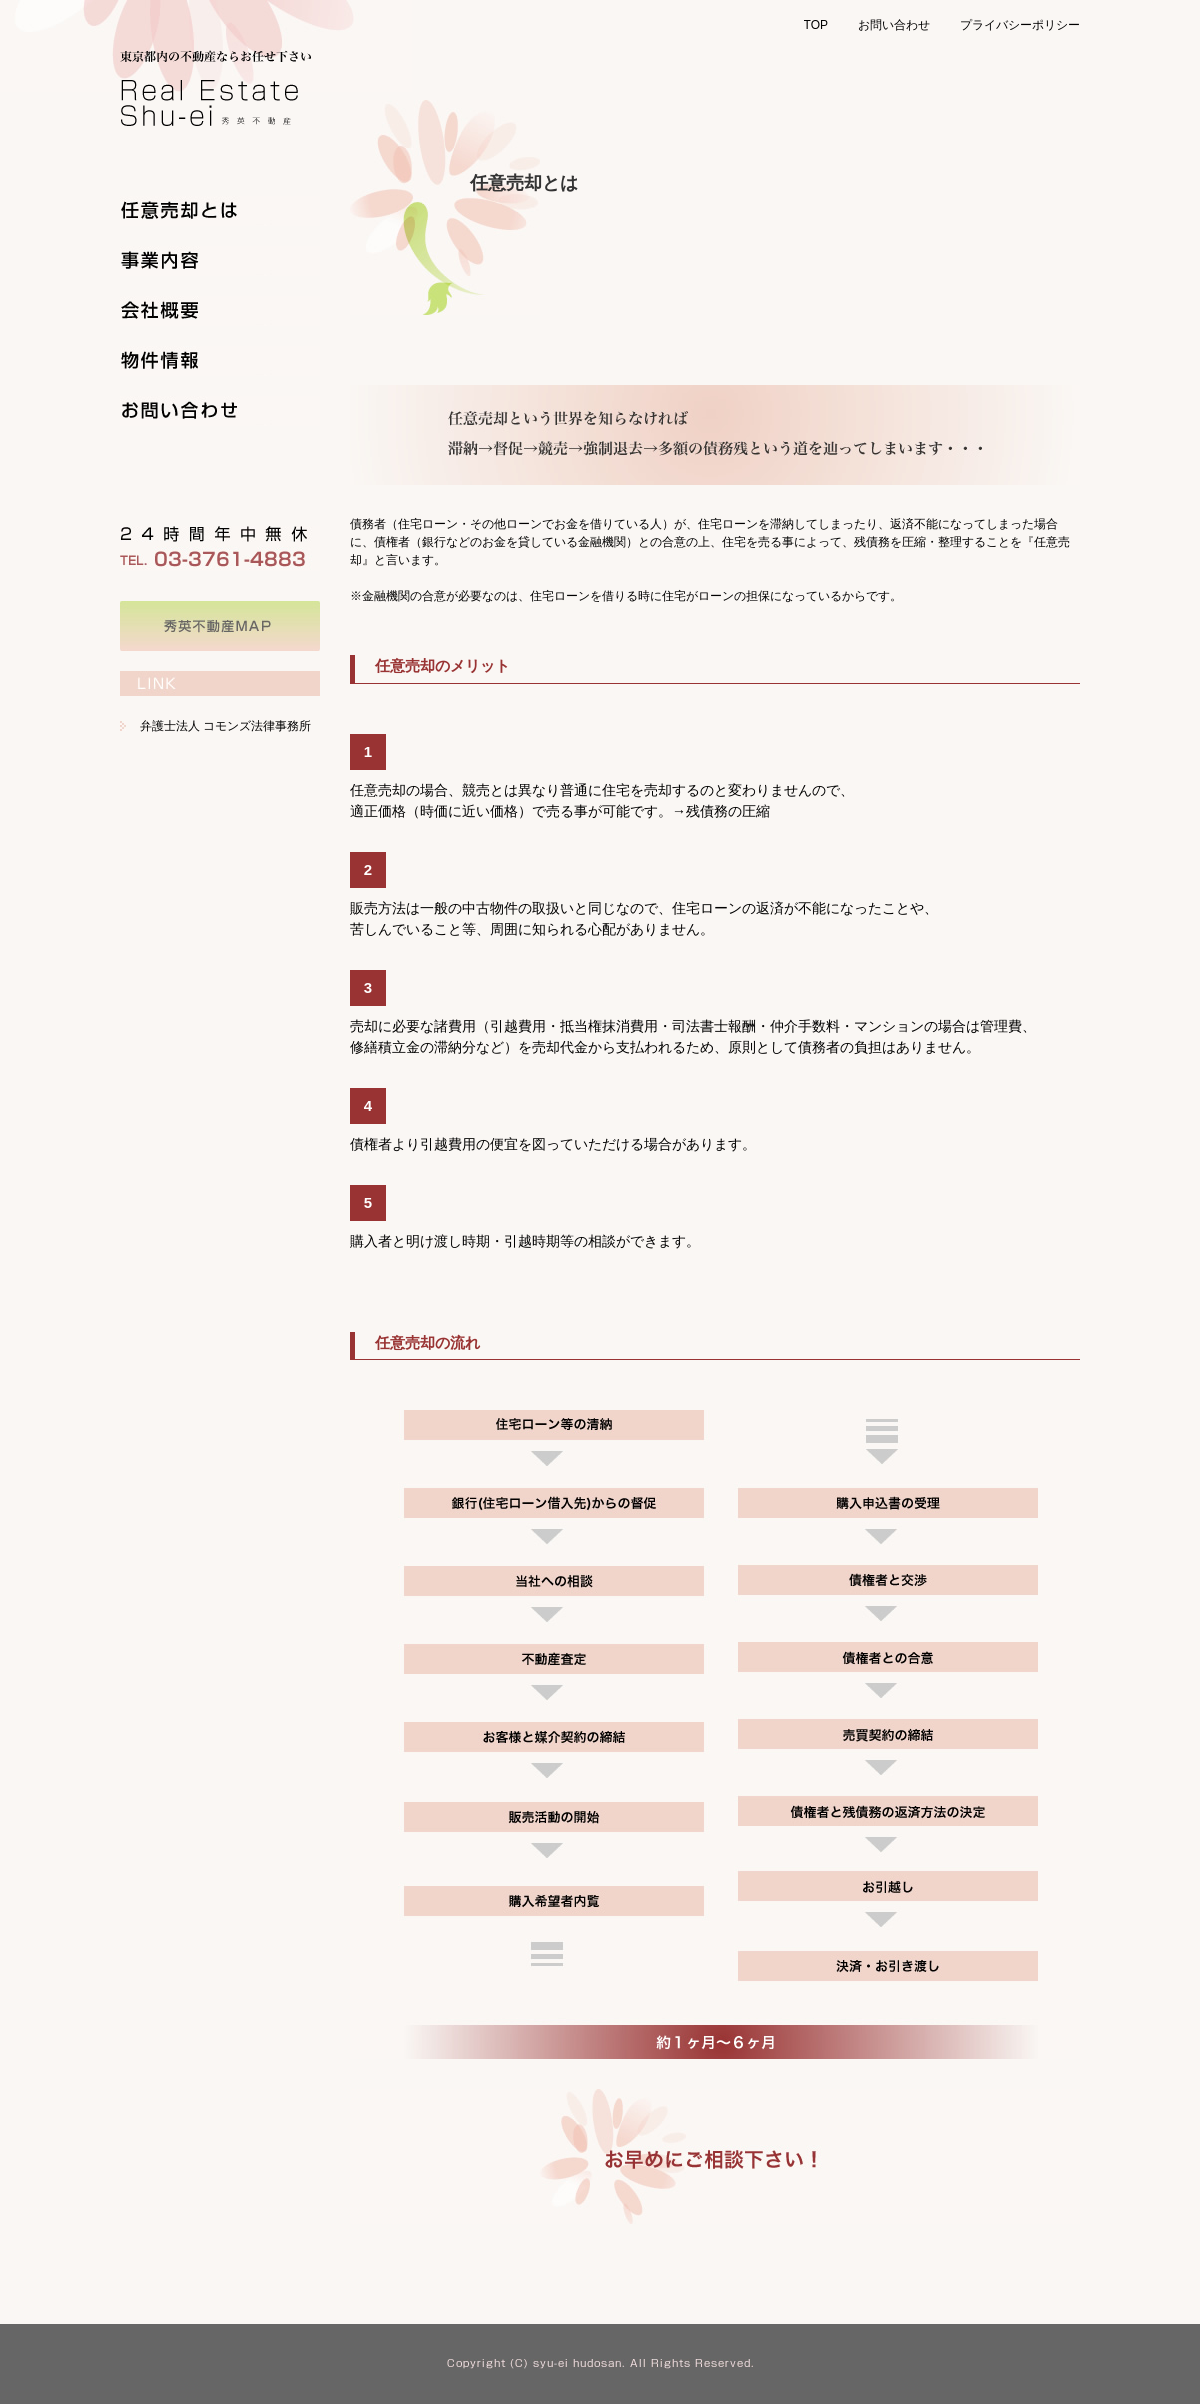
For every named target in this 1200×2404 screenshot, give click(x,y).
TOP (816, 25)
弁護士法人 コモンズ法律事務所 (225, 726)
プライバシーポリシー (1020, 25)
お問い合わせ (894, 25)
